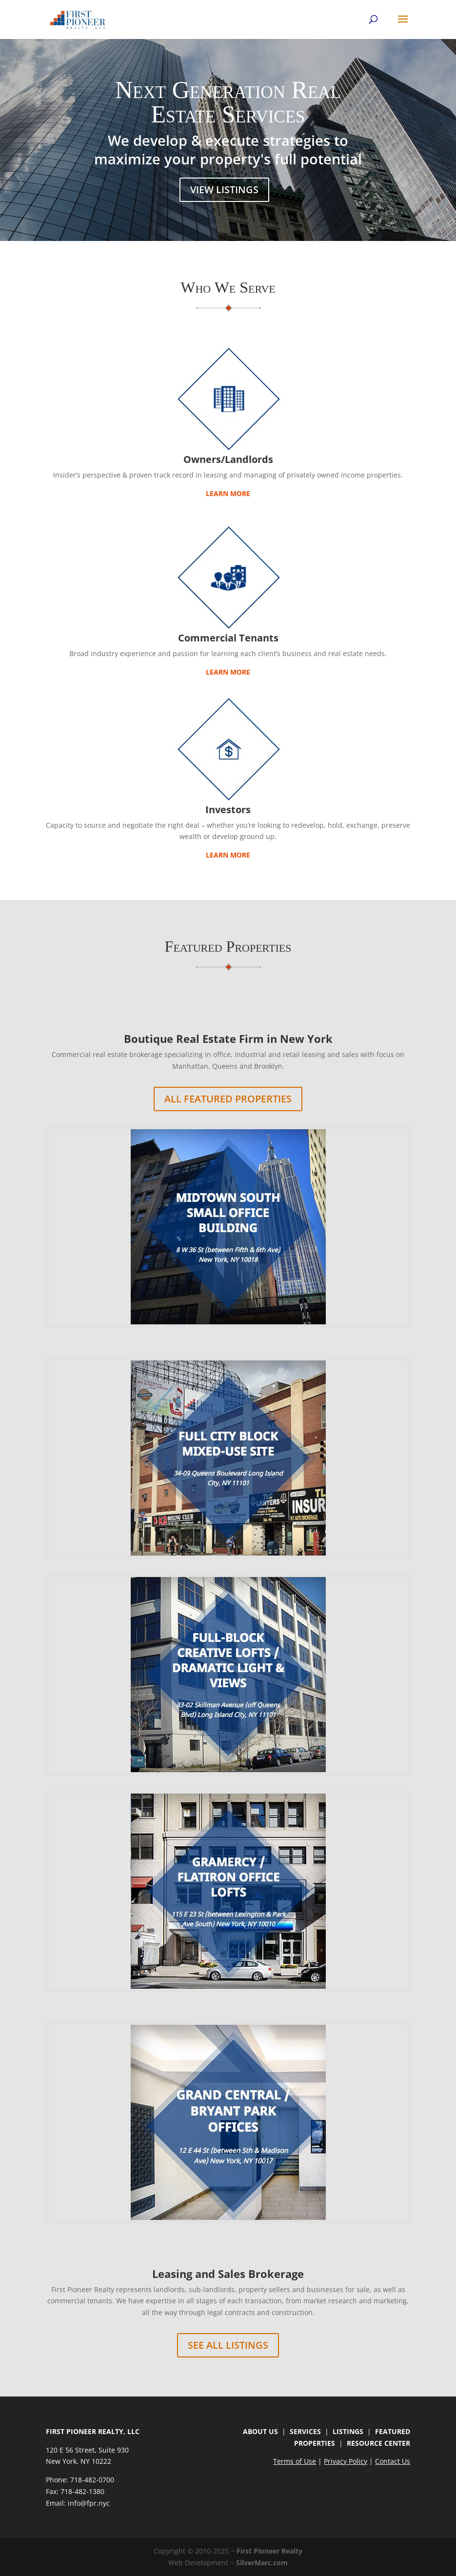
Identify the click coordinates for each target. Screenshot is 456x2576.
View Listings (224, 189)
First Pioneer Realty (269, 2551)
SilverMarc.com (262, 2562)
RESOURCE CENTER (378, 2443)
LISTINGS (348, 2431)
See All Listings (228, 2345)
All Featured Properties (228, 1098)
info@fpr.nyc (89, 2503)
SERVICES (305, 2431)
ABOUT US (260, 2431)
